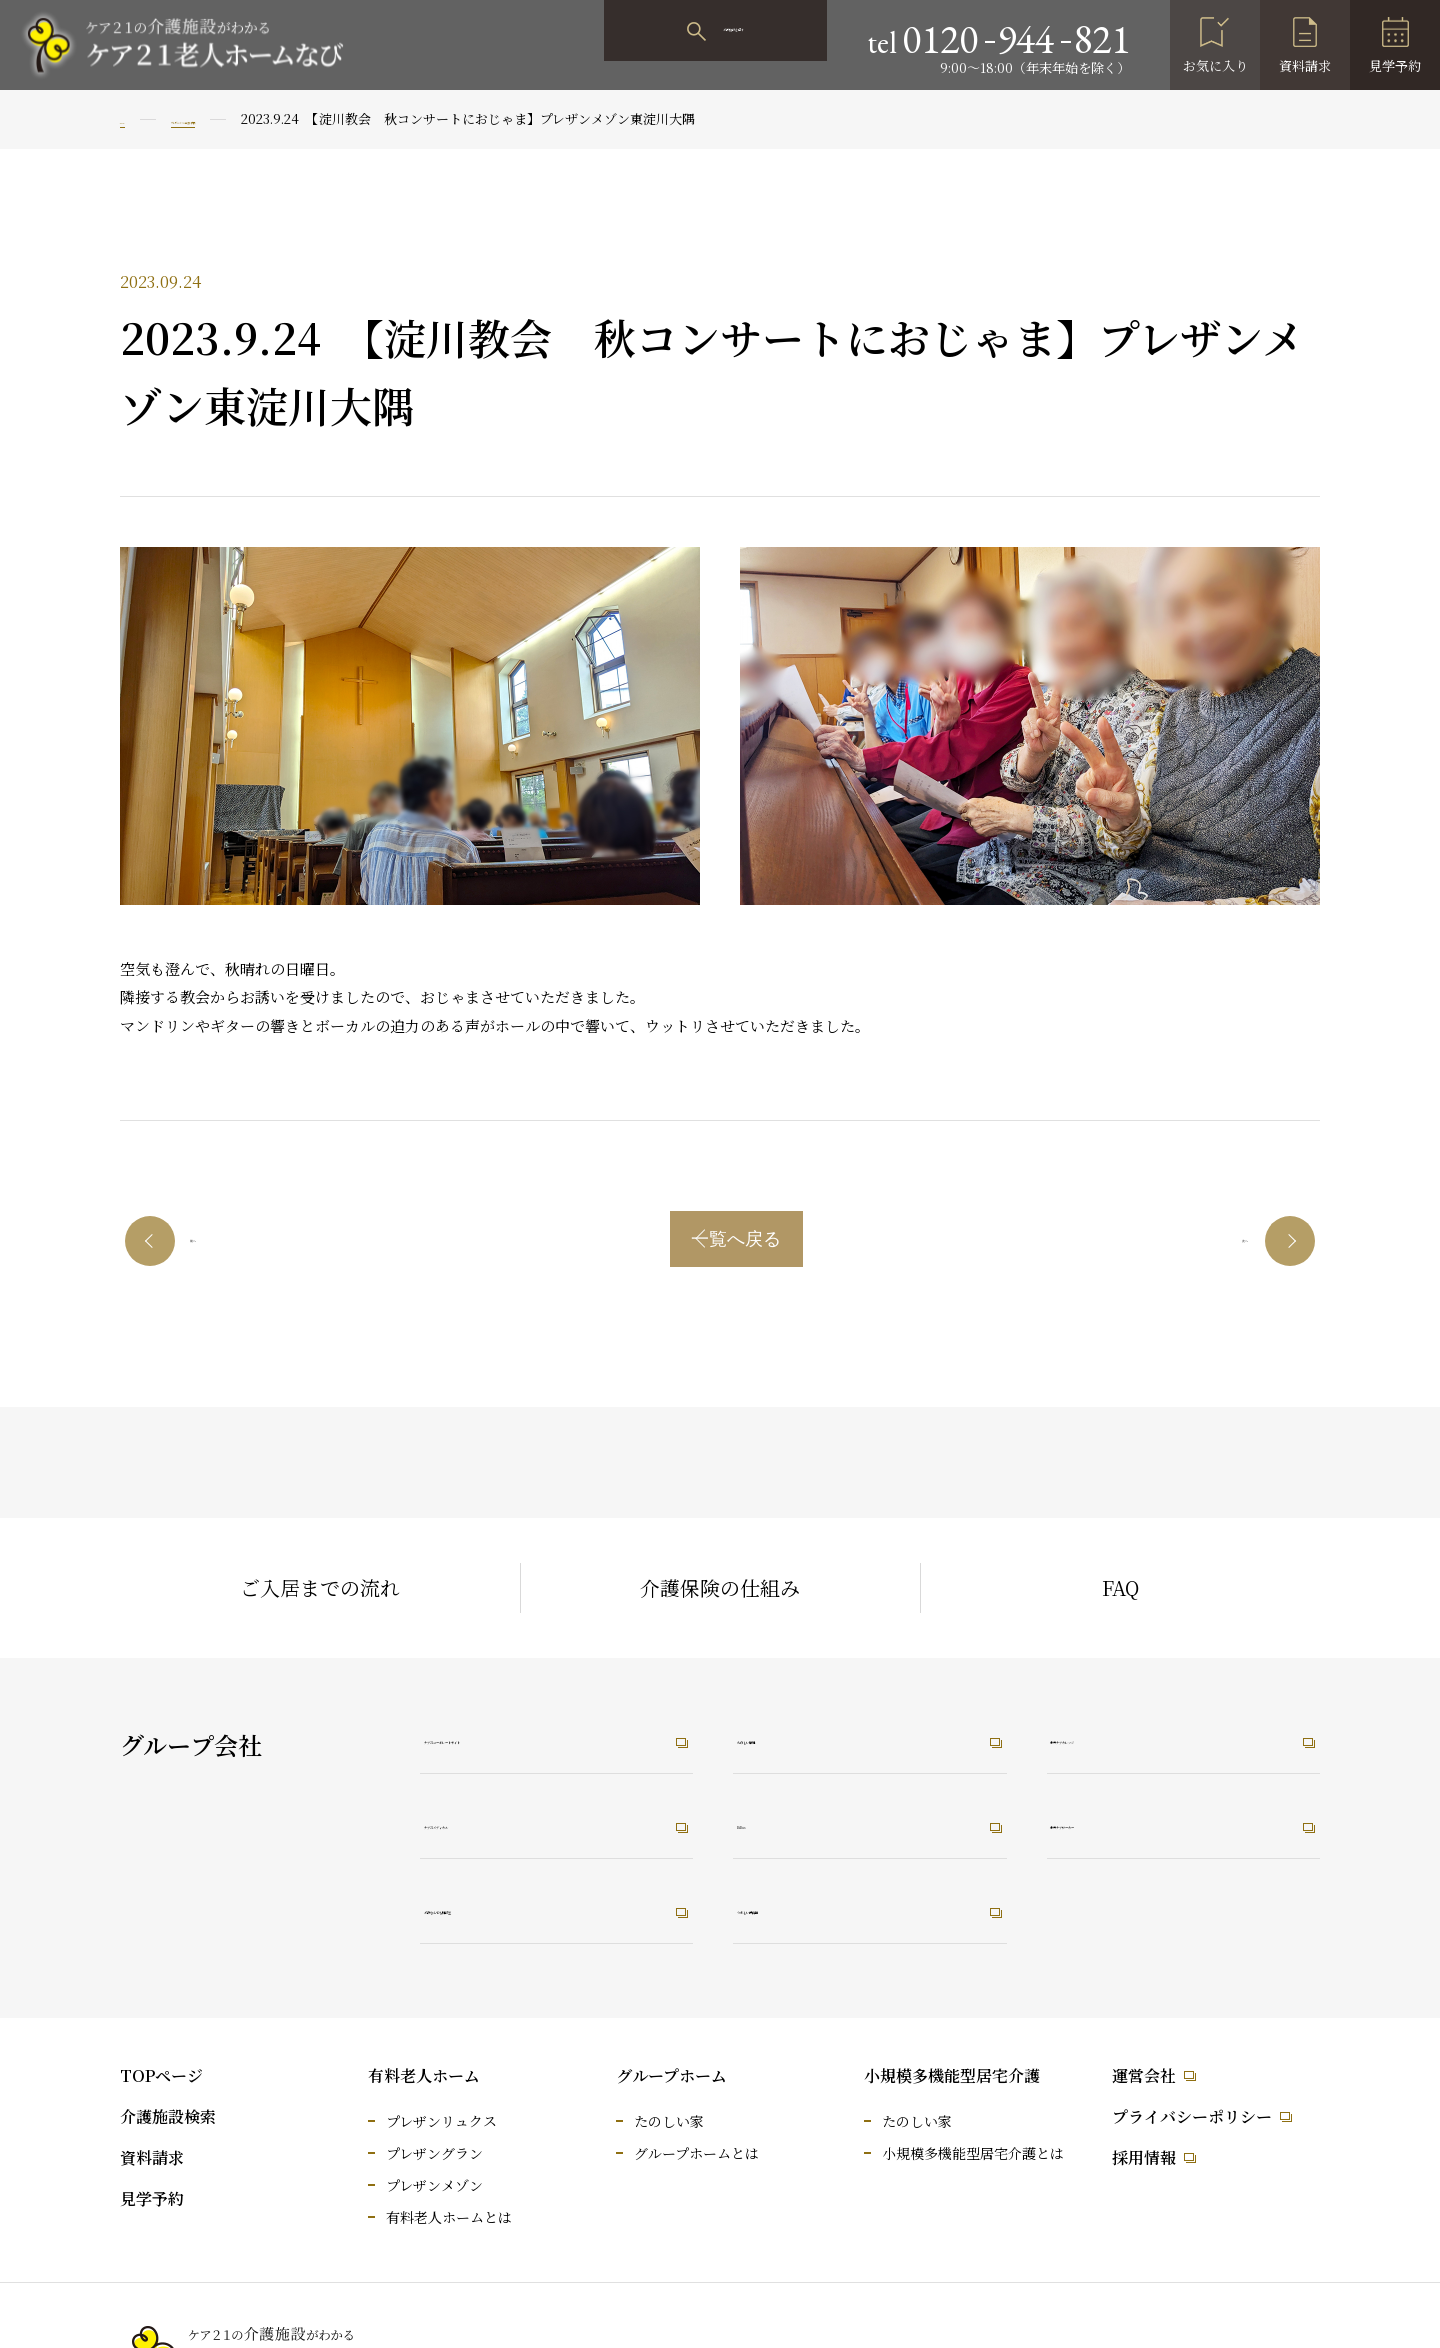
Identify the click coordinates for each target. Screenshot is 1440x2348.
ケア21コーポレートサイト (548, 1733)
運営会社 (1144, 2075)
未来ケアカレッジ (1139, 1733)
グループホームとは (696, 2153)
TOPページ (161, 2075)
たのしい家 (669, 2121)
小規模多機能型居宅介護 (952, 2075)
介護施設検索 (168, 2116)
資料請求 (1305, 65)
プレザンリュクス (441, 2121)
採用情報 (1144, 2157)
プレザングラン (434, 2153)
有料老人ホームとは (449, 2217)
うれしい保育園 (816, 1911)
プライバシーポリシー (1192, 2116)
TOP (133, 118)
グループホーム (671, 2075)
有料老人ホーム (424, 2075)
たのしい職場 (807, 1733)
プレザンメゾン (434, 2185)
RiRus (779, 1822)
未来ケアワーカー (1139, 1822)
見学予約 (1395, 65)
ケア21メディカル (512, 1822)
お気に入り (1215, 65)
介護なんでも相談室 (521, 1911)
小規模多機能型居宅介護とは (973, 2153)
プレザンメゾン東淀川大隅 (270, 118)
